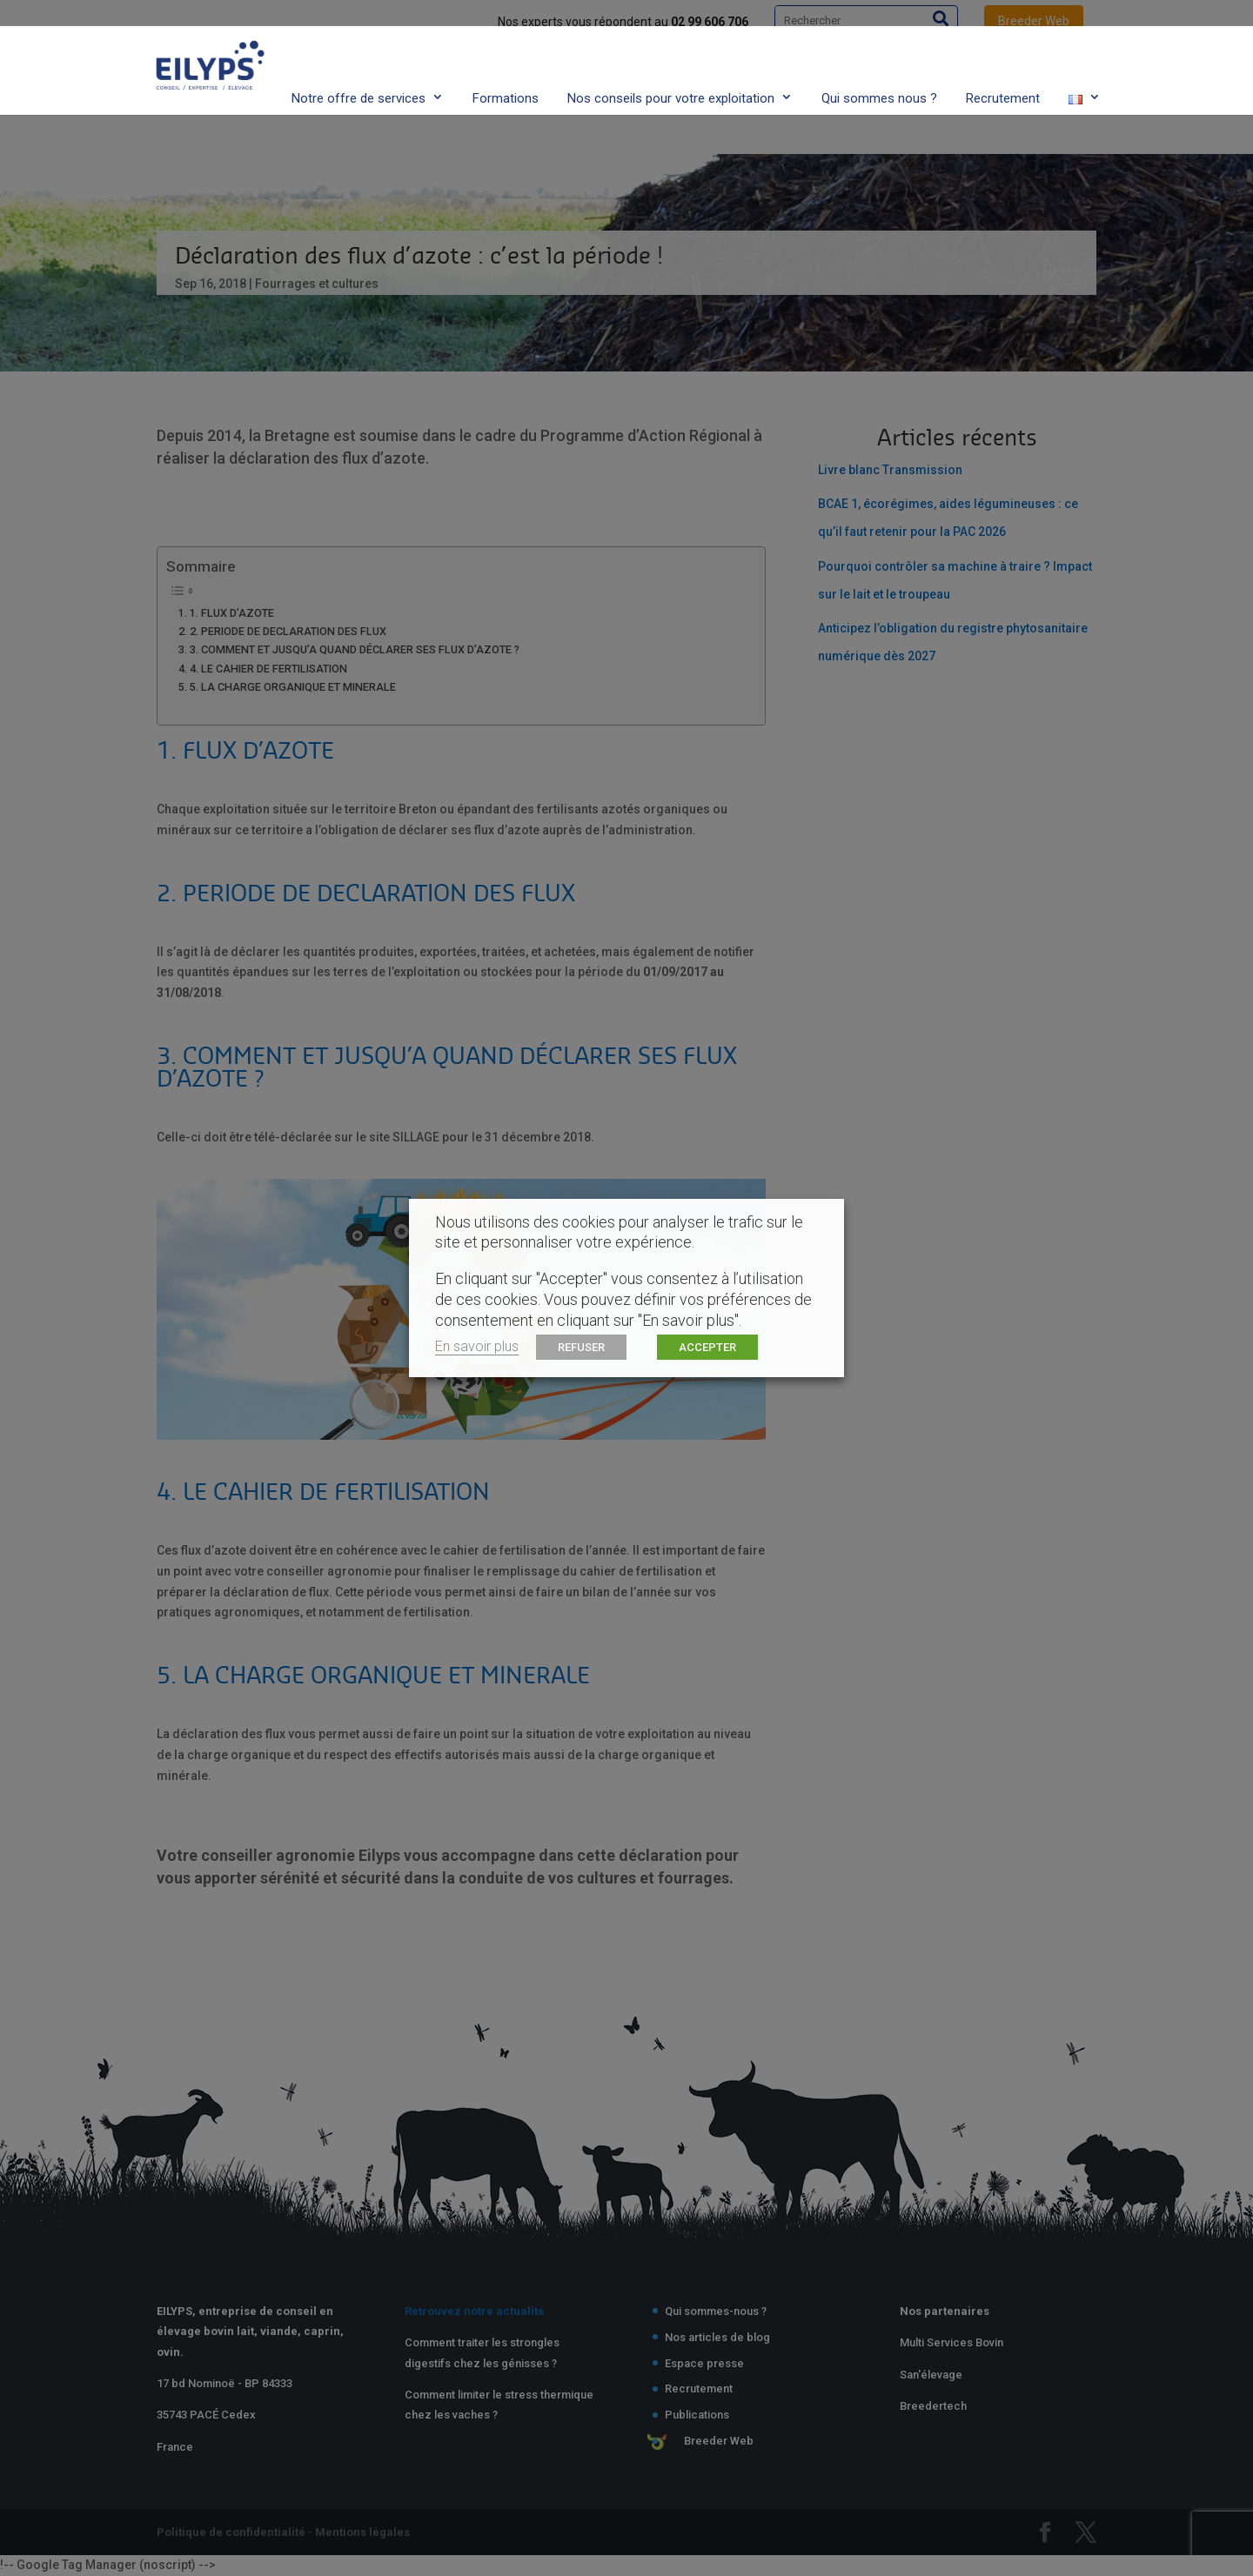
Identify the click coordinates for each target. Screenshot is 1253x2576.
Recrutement (1003, 63)
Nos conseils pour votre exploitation (670, 63)
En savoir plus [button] (477, 1346)
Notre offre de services (358, 63)
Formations (505, 63)
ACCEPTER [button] (707, 1347)
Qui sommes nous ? (879, 63)
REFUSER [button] (581, 1347)
